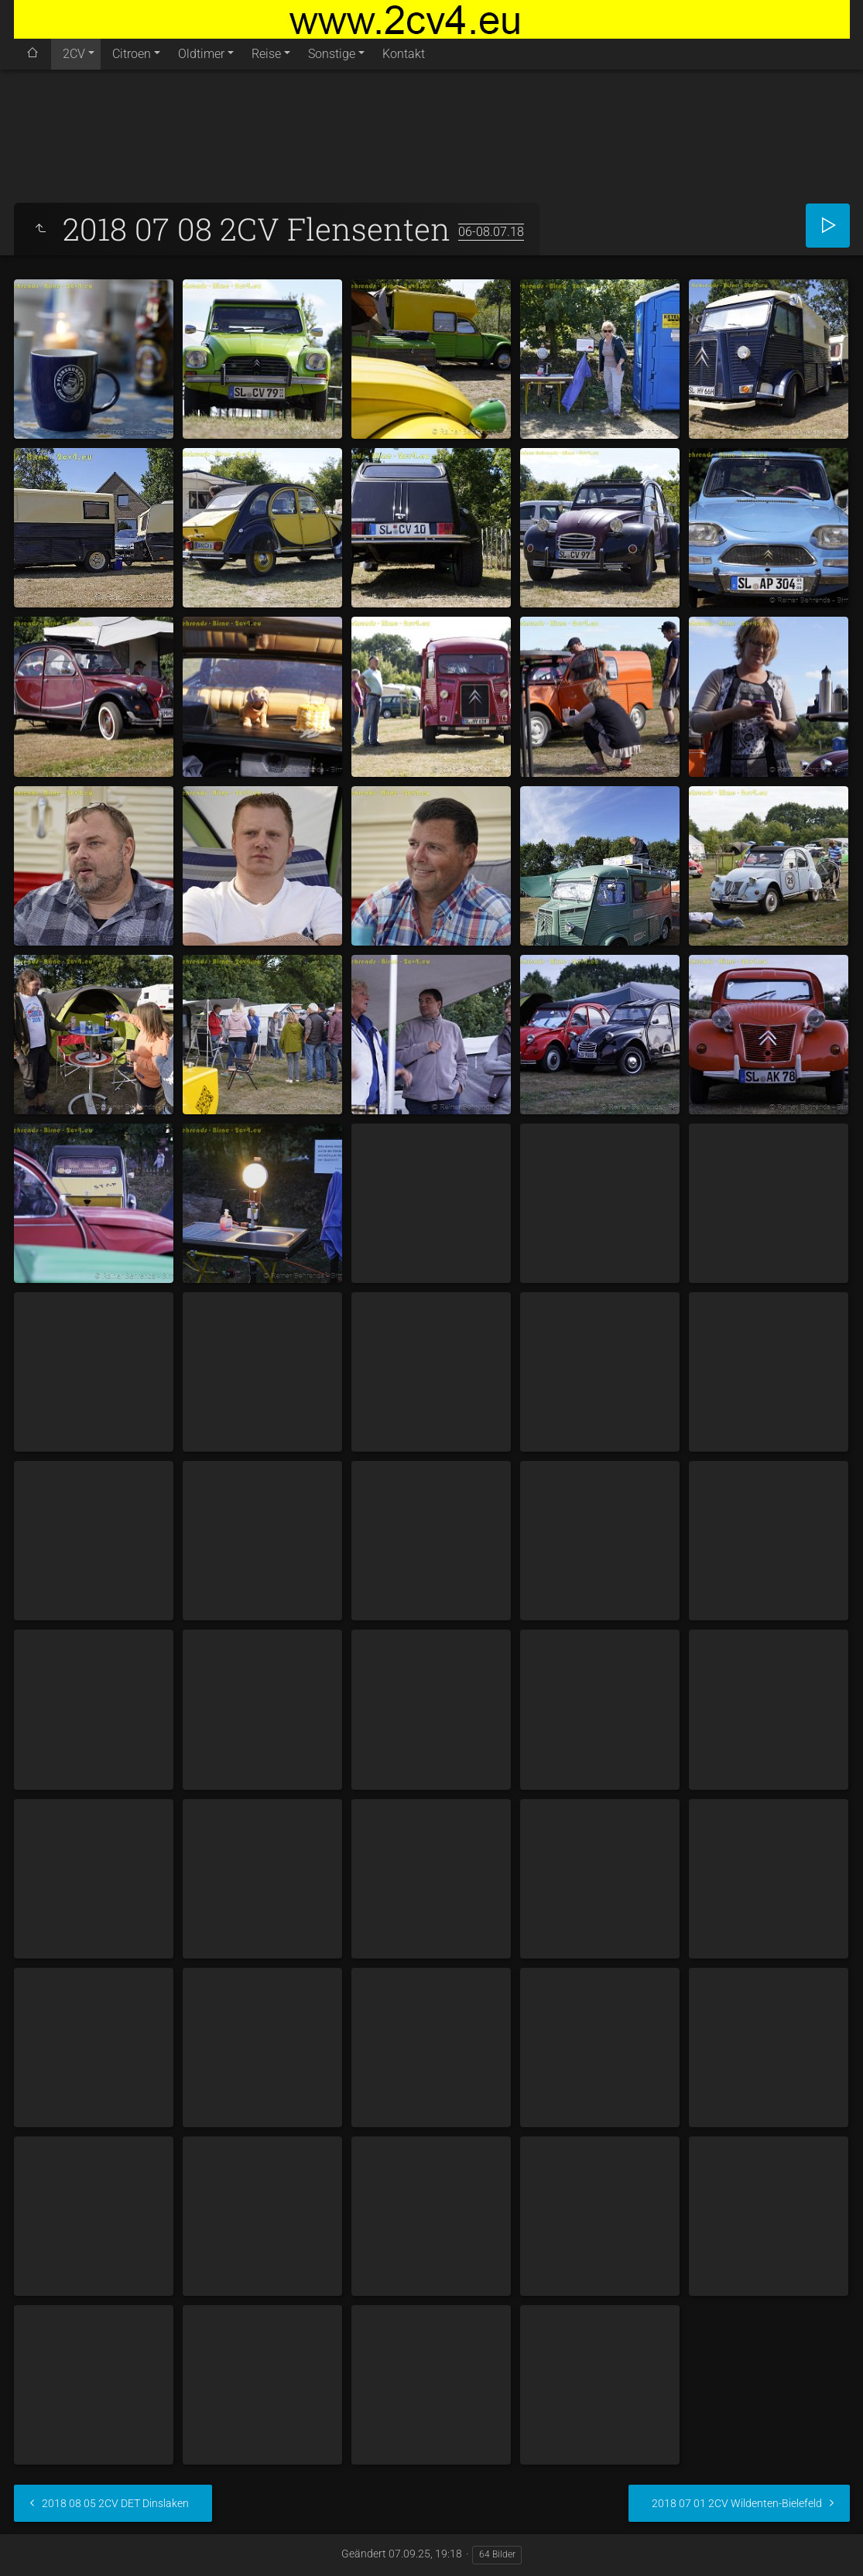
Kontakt (403, 53)
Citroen (131, 53)
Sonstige (331, 53)
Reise (266, 53)
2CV (74, 53)
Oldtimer (201, 53)
